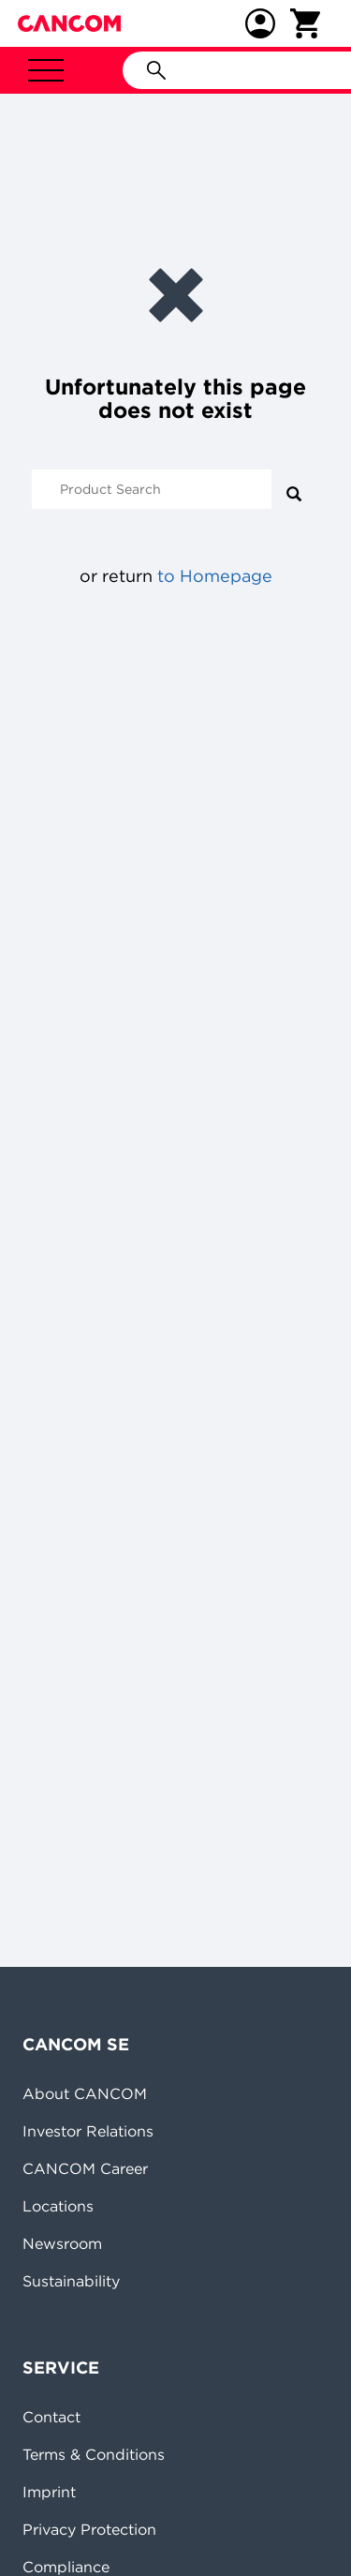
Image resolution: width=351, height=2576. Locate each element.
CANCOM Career (85, 2168)
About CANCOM (84, 2093)
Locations (58, 2205)
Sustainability (71, 2280)
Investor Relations (88, 2131)
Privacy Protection (89, 2529)
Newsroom (62, 2243)
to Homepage (214, 576)
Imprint (49, 2491)
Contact (51, 2416)
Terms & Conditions (93, 2454)
